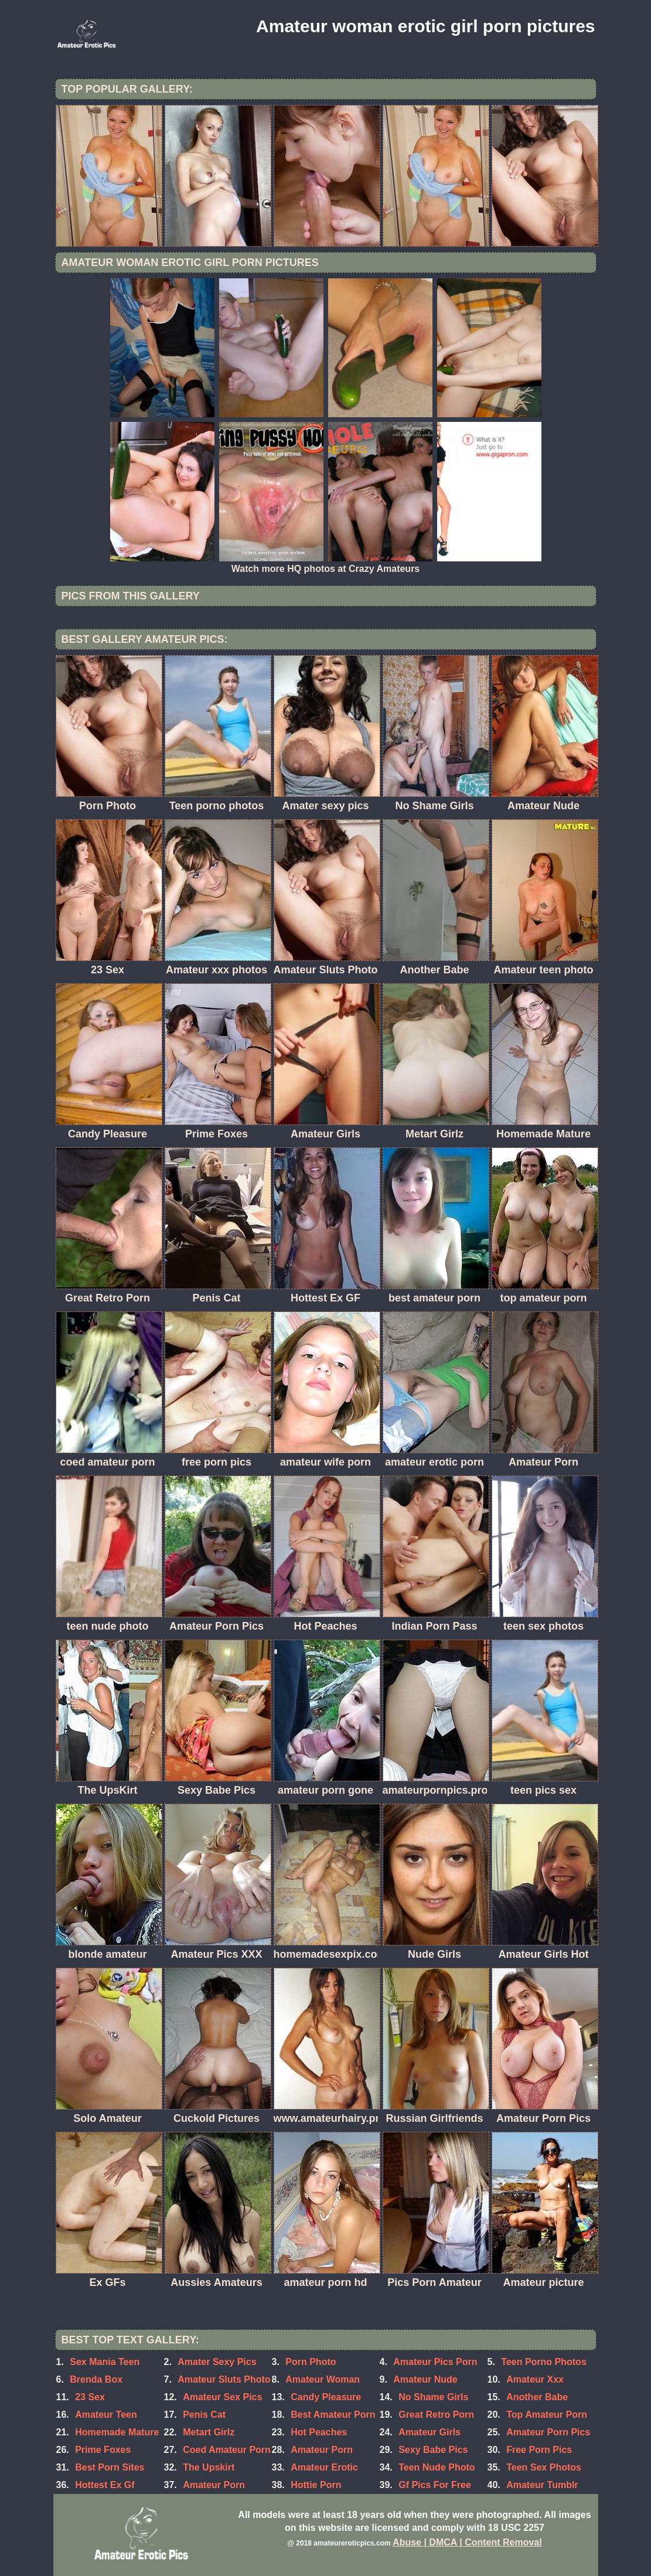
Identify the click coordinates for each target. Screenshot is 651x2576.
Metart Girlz (208, 2432)
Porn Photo (310, 2362)
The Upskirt (208, 2467)
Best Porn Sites (109, 2467)
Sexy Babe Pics (433, 2450)
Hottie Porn (316, 2485)
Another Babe (537, 2397)
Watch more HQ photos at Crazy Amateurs (325, 569)
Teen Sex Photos (543, 2467)
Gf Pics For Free (434, 2485)
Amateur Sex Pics (222, 2397)
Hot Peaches (319, 2432)
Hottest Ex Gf (104, 2485)
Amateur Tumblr (542, 2485)
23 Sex (90, 2397)
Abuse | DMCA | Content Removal (467, 2542)
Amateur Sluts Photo (224, 2379)
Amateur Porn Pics (548, 2432)
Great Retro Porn (436, 2415)
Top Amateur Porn (546, 2415)
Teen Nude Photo (436, 2467)
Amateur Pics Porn (435, 2362)
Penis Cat (204, 2415)
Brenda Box (96, 2379)
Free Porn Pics (539, 2450)
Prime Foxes (103, 2450)
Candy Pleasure (326, 2397)
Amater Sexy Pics (217, 2362)
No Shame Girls (433, 2397)
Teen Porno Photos (543, 2362)
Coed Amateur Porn (227, 2450)
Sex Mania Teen (104, 2362)
